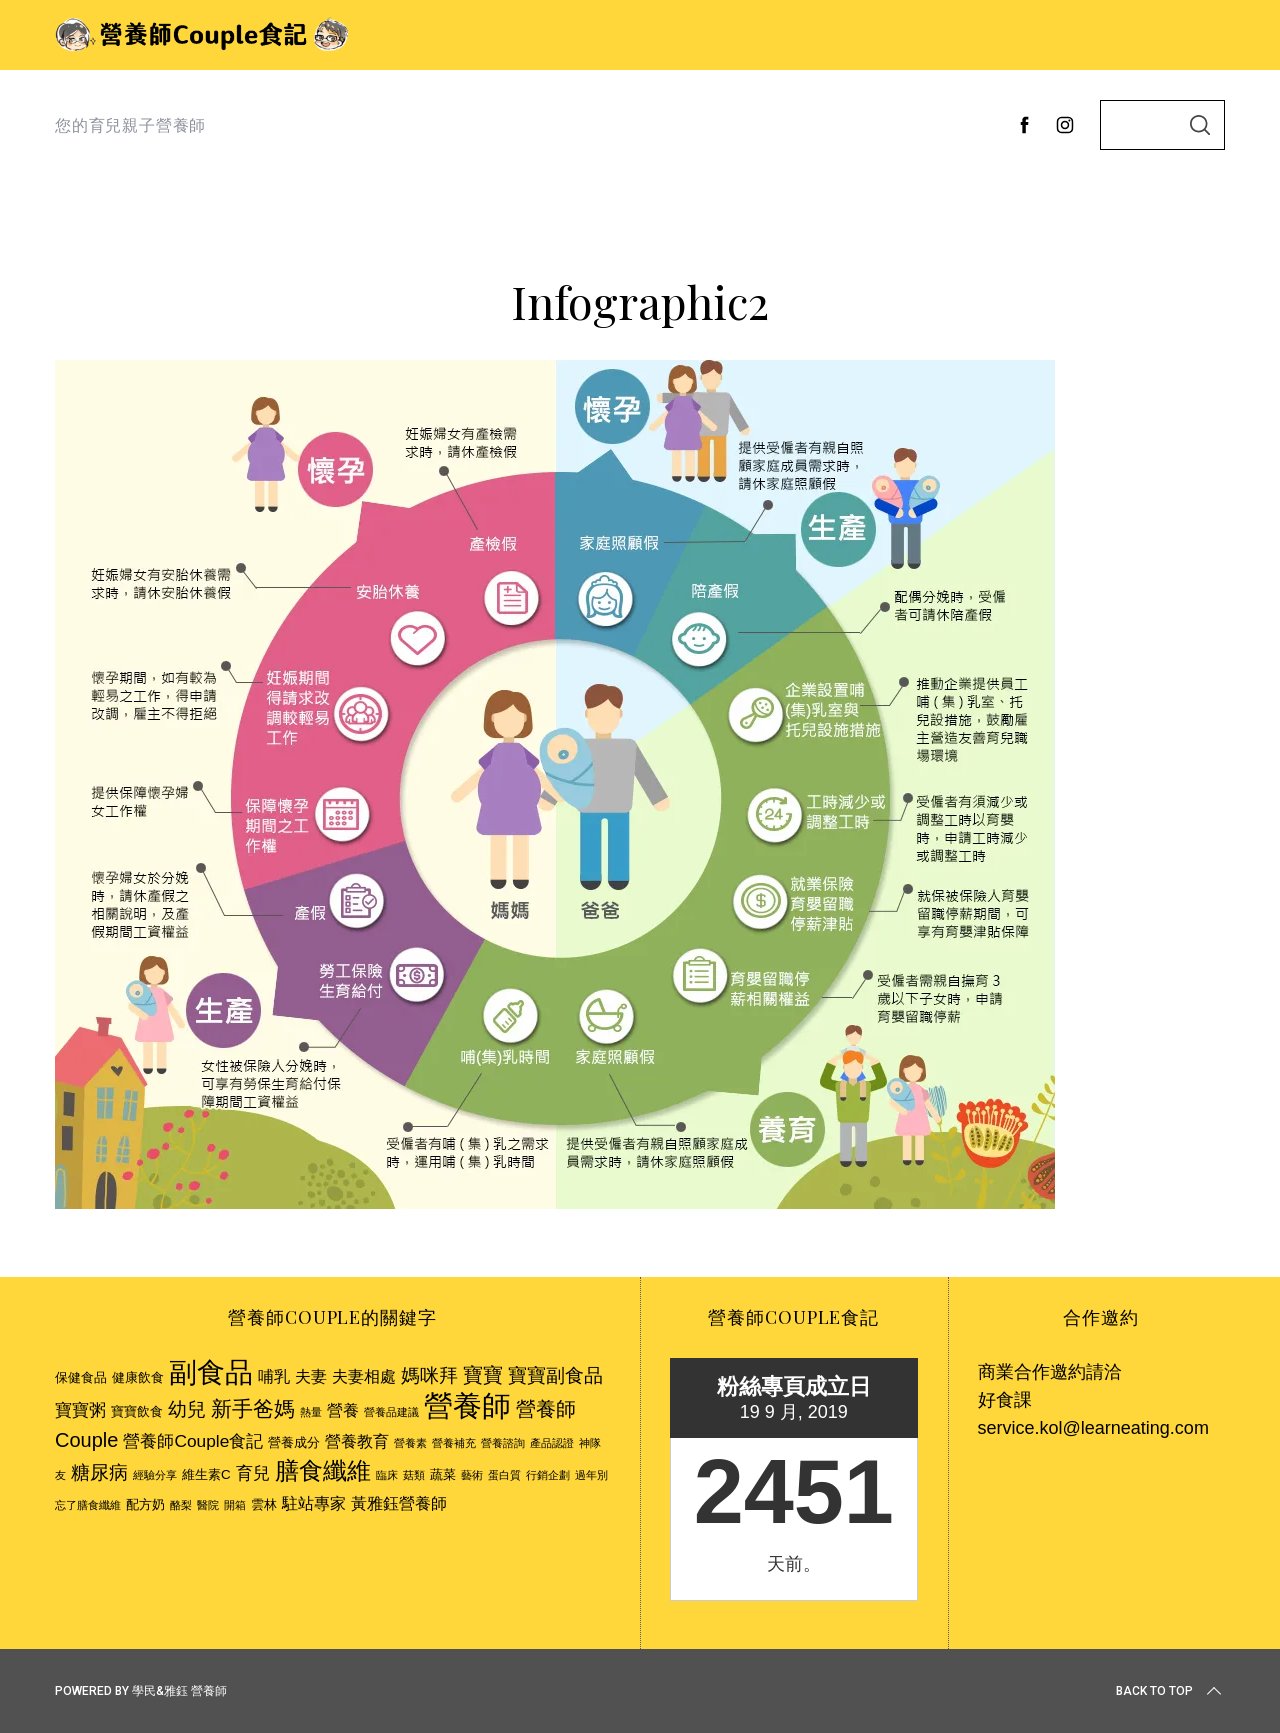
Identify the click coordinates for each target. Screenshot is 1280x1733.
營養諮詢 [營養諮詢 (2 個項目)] (503, 1443)
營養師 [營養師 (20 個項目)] (467, 1405)
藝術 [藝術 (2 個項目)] (472, 1475)
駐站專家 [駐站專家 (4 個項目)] (314, 1503)
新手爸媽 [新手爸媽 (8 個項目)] (253, 1408)
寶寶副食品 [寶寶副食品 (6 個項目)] (555, 1375)
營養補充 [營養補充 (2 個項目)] (454, 1443)
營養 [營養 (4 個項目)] (343, 1410)
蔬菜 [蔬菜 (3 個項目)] (443, 1474)
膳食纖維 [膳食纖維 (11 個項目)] (323, 1470)
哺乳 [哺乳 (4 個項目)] (274, 1376)
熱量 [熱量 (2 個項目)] (311, 1412)
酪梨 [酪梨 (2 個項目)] (181, 1505)
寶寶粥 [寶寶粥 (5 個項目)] (80, 1410)
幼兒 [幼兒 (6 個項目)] (187, 1409)
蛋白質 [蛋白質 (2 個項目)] (504, 1475)
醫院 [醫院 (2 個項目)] (208, 1505)
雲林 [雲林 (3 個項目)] (264, 1504)
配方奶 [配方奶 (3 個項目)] (145, 1504)
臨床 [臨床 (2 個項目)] (387, 1475)
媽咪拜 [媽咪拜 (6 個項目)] (429, 1375)
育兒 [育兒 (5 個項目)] (253, 1473)
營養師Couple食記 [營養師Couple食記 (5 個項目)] (193, 1441)
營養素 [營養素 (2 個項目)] (410, 1443)
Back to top (1170, 1691)
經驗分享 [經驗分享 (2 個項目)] (155, 1475)
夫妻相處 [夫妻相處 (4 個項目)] (364, 1376)
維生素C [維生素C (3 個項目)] (206, 1474)
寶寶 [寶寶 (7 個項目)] (483, 1375)
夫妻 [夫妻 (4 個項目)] (311, 1376)
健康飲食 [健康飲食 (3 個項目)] (138, 1377)
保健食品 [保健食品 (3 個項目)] (81, 1377)
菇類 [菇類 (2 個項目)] (414, 1475)
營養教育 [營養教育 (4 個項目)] (357, 1441)
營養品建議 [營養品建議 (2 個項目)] (391, 1412)
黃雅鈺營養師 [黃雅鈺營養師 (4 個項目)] (399, 1503)
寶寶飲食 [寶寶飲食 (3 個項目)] (137, 1411)
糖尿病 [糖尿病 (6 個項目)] (99, 1472)
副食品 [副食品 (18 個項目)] (211, 1372)
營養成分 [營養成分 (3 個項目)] (294, 1442)
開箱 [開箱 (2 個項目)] (235, 1505)
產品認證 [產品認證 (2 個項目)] (552, 1443)
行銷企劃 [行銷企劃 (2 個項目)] (548, 1475)
